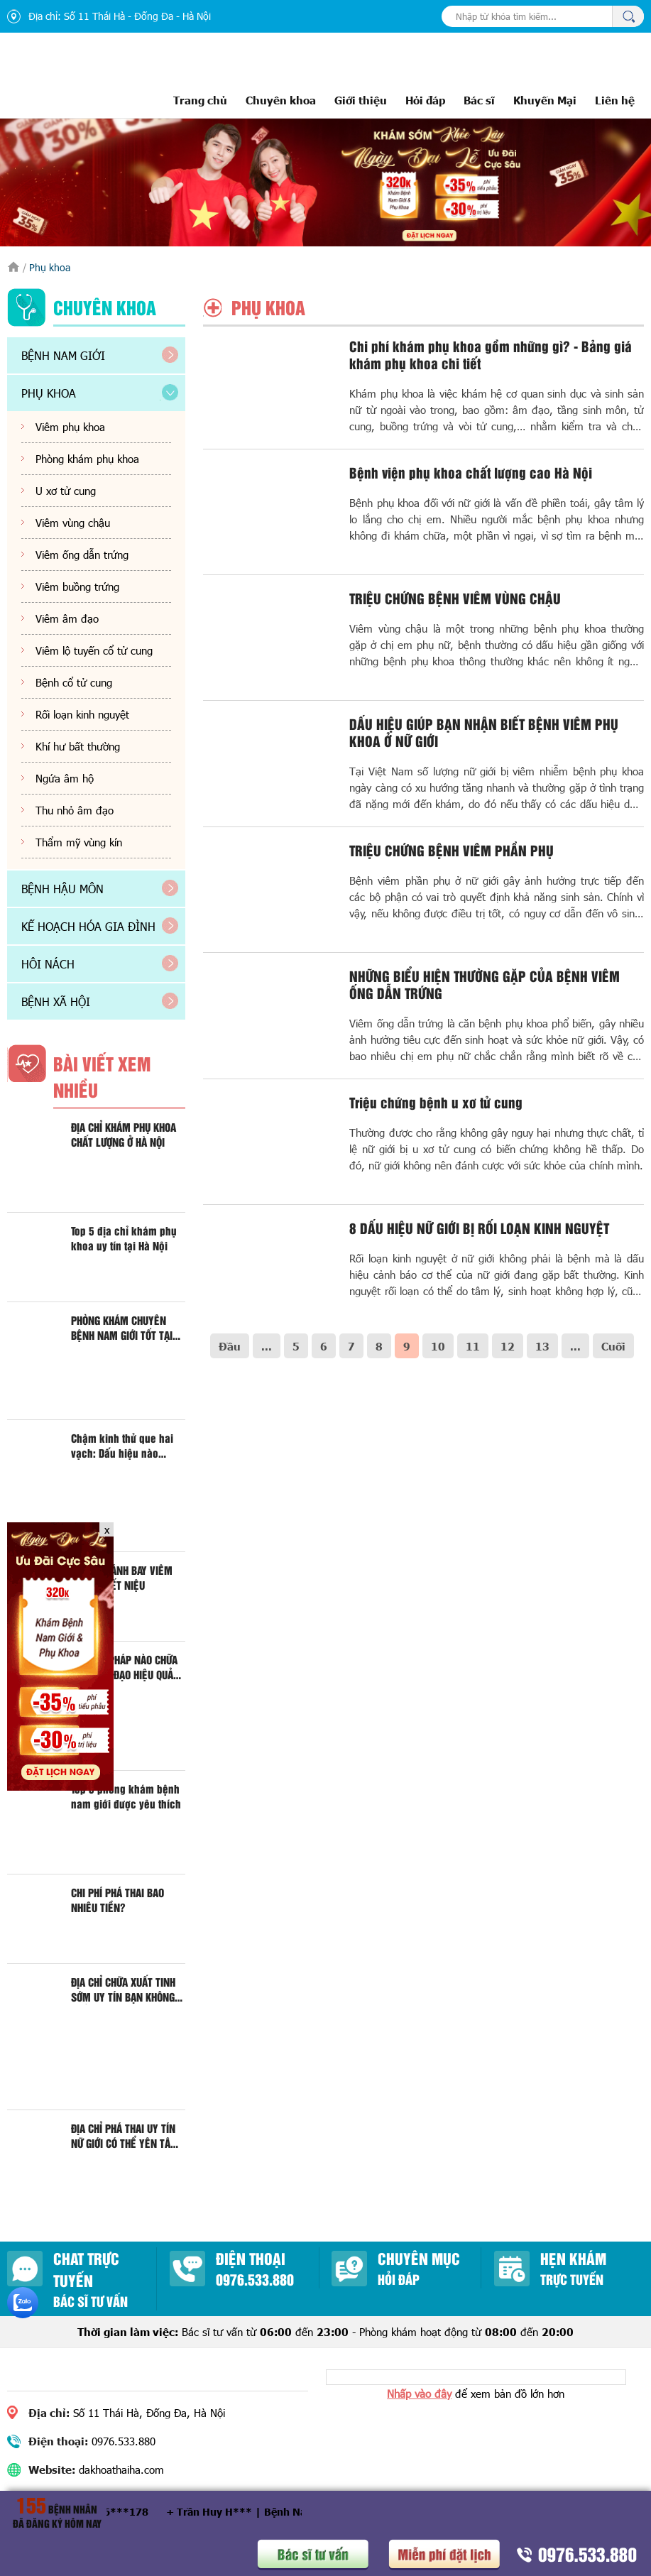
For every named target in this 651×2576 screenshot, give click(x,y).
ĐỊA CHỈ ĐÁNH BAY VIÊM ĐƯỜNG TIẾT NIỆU (122, 1578)
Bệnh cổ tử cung (73, 682)
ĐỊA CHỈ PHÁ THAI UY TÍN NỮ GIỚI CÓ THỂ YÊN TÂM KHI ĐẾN (125, 2136)
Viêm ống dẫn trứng (81, 554)
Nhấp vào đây (419, 2393)
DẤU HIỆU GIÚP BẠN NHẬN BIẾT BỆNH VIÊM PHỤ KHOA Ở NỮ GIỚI (483, 732)
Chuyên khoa (281, 100)
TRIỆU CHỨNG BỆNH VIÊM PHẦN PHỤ (451, 849)
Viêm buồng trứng (77, 586)
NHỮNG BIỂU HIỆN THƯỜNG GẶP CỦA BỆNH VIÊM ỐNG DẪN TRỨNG (484, 984)
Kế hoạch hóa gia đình (88, 926)
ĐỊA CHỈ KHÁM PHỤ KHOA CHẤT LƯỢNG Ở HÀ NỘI (123, 1135)
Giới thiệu (360, 100)
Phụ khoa (48, 393)
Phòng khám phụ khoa (87, 459)
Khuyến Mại (544, 100)
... (266, 1346)
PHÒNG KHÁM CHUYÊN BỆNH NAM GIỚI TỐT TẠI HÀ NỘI (122, 1328)
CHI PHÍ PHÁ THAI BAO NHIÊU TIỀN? (117, 1900)
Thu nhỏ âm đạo (74, 810)
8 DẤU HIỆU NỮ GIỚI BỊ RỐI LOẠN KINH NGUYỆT (479, 1227)
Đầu (230, 1346)
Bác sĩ (479, 100)
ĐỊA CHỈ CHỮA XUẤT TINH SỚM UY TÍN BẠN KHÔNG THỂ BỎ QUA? (123, 1989)
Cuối (613, 1346)
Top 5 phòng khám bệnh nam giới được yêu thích (126, 1796)
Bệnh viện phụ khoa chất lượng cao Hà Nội (470, 472)
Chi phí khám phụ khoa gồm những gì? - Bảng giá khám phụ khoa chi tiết (490, 354)
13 (542, 1346)
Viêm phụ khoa (70, 427)
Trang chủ (200, 100)
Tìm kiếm (628, 16)
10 (438, 1346)
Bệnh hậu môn (62, 888)
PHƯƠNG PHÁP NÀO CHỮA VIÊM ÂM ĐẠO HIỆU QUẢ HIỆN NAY (124, 1667)
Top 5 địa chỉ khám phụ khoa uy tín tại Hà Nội (124, 1238)
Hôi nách (48, 963)
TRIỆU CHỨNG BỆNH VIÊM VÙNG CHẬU (455, 597)
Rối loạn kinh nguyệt (82, 714)
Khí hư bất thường (77, 746)
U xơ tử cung (65, 491)
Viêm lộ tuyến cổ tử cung (94, 650)
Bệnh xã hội (55, 1001)
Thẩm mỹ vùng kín (78, 842)
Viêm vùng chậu (72, 522)
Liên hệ (615, 100)
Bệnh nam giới (63, 355)
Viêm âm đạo (67, 618)
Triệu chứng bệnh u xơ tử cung (436, 1101)
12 (507, 1346)
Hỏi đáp (425, 100)
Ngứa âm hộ (64, 778)
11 (473, 1346)
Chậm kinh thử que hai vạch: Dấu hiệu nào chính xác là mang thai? (126, 1446)
